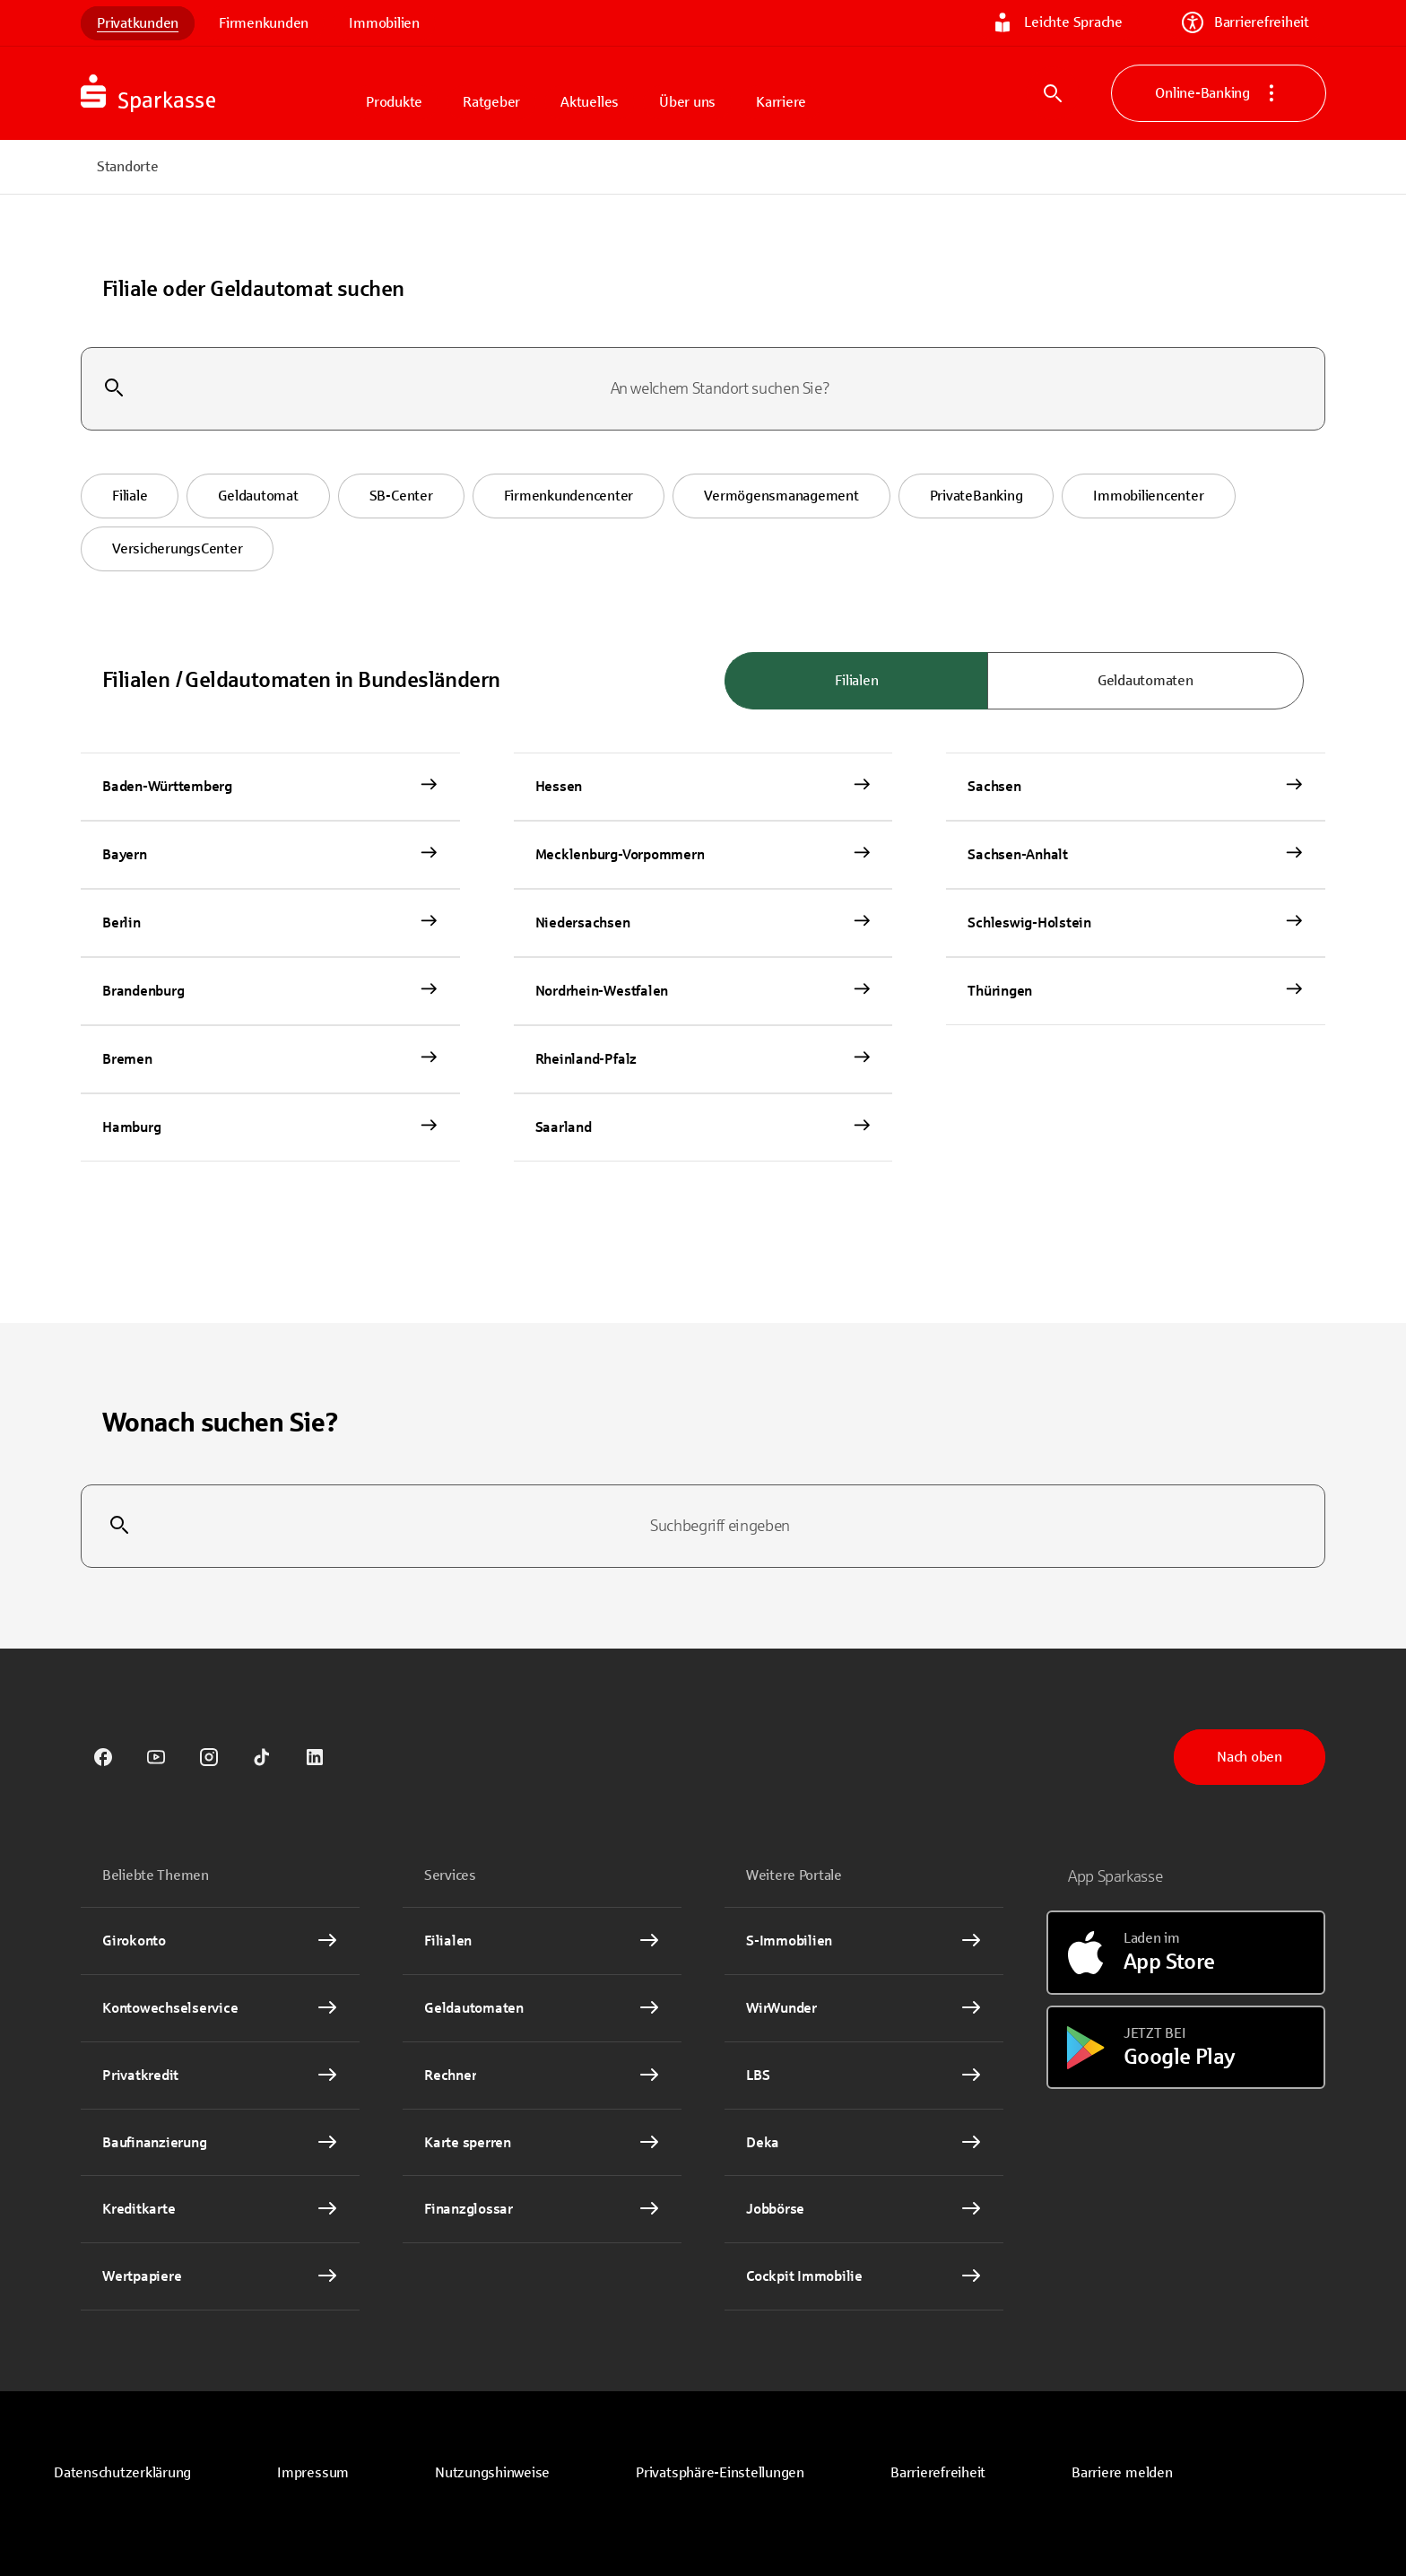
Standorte (127, 166)
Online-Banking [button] (1218, 93)
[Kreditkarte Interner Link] (220, 2209)
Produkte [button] (394, 101)
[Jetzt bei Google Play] (1185, 2048)
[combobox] (703, 389)
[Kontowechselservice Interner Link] (220, 2008)
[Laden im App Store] (1185, 1952)
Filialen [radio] (856, 680)
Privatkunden (137, 22)
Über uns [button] (687, 101)
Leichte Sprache (1057, 22)
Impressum (313, 2472)
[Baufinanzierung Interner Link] (220, 2143)
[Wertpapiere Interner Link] (220, 2276)
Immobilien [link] (384, 22)
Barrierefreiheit (1245, 22)
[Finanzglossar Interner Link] (542, 2209)
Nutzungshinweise (492, 2472)
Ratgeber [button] (491, 101)
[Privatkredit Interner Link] (220, 2075)
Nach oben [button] (1249, 1756)
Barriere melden (1122, 2472)
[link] (103, 1757)
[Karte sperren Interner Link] (542, 2143)
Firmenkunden (263, 22)
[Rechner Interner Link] (542, 2075)
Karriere (781, 101)
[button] (129, 496)
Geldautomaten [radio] (1145, 680)
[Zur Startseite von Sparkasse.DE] (215, 93)
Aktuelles (589, 101)
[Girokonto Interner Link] (220, 1941)
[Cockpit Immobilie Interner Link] (864, 2276)
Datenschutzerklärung (122, 2472)
